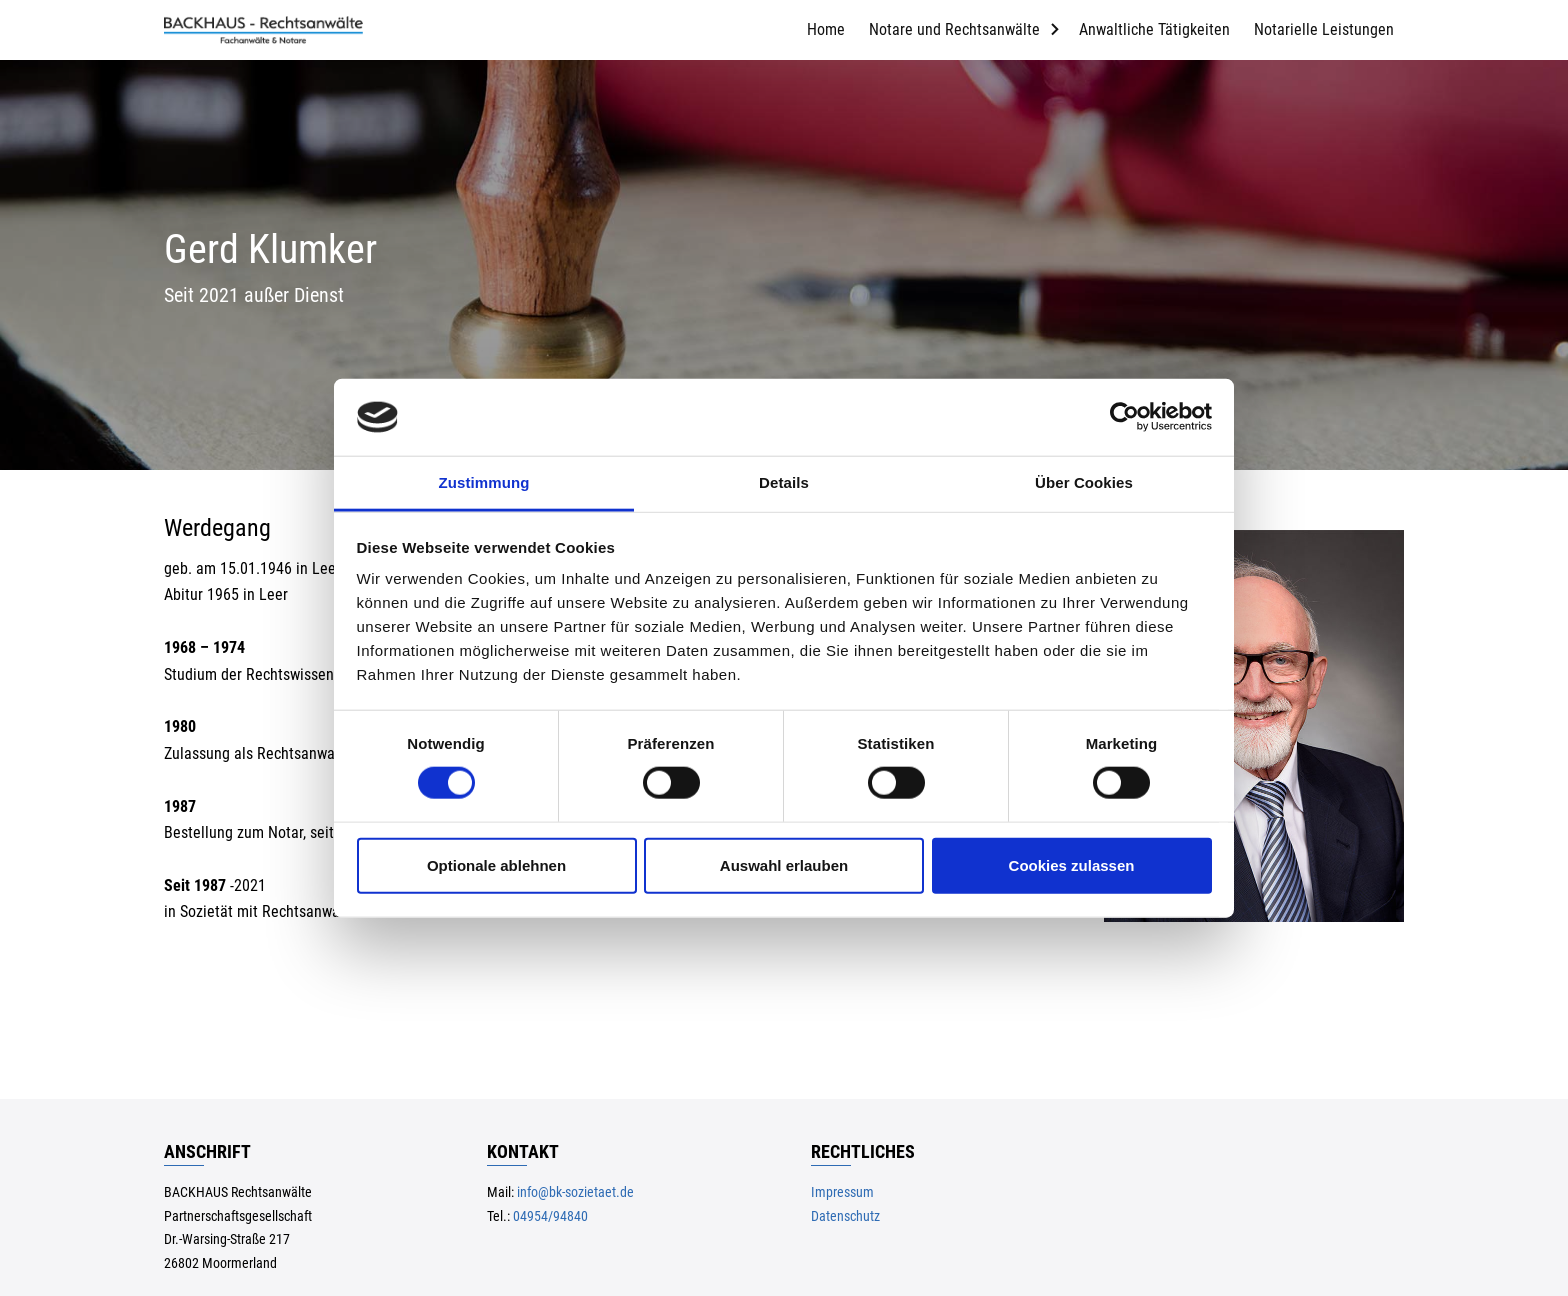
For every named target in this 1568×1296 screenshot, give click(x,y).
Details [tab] (784, 482)
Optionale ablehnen (496, 864)
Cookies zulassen (1072, 864)
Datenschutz (845, 1216)
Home (826, 29)
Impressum (842, 1192)
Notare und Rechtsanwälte (954, 29)
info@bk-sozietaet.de (575, 1192)
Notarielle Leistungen (1324, 29)
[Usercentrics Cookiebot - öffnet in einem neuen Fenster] (1124, 417)
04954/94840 (550, 1216)
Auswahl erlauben (784, 864)
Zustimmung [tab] (484, 482)
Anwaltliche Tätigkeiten (1154, 29)
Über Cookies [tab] (1084, 482)
